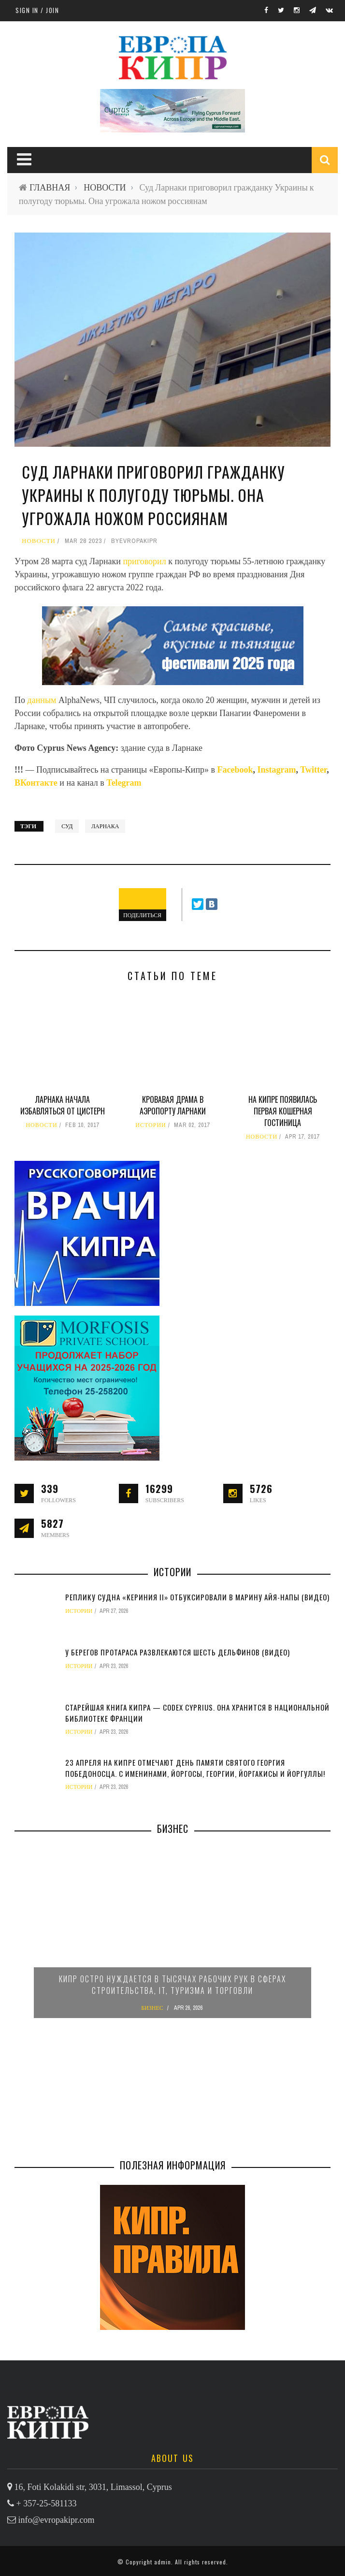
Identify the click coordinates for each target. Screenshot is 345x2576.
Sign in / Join (37, 10)
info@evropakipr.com (56, 2520)
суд (66, 826)
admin (162, 2562)
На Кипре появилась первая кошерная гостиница (282, 1111)
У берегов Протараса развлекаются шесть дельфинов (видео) (177, 1652)
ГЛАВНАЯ (49, 187)
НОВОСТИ (105, 187)
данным (42, 700)
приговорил (144, 561)
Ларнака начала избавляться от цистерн (62, 1105)
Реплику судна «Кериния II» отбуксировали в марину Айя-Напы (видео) (197, 1597)
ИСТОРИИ (150, 1125)
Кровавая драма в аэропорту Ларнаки (173, 1105)
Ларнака (105, 826)
